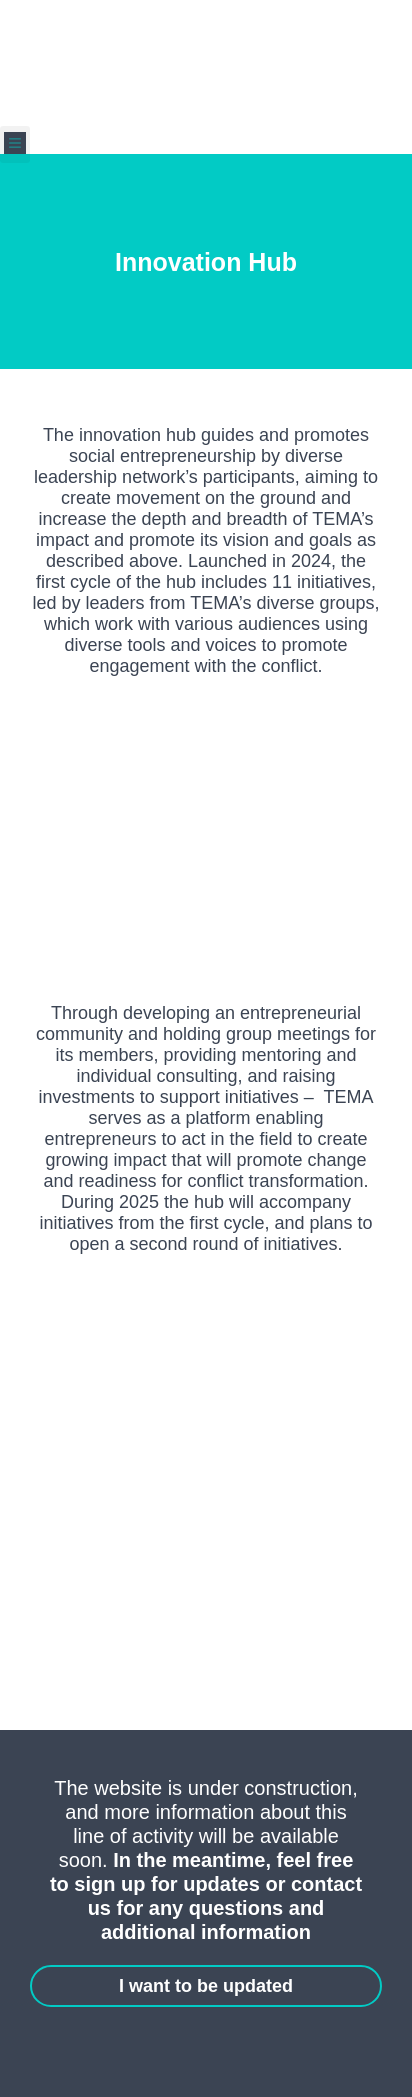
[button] (15, 144)
